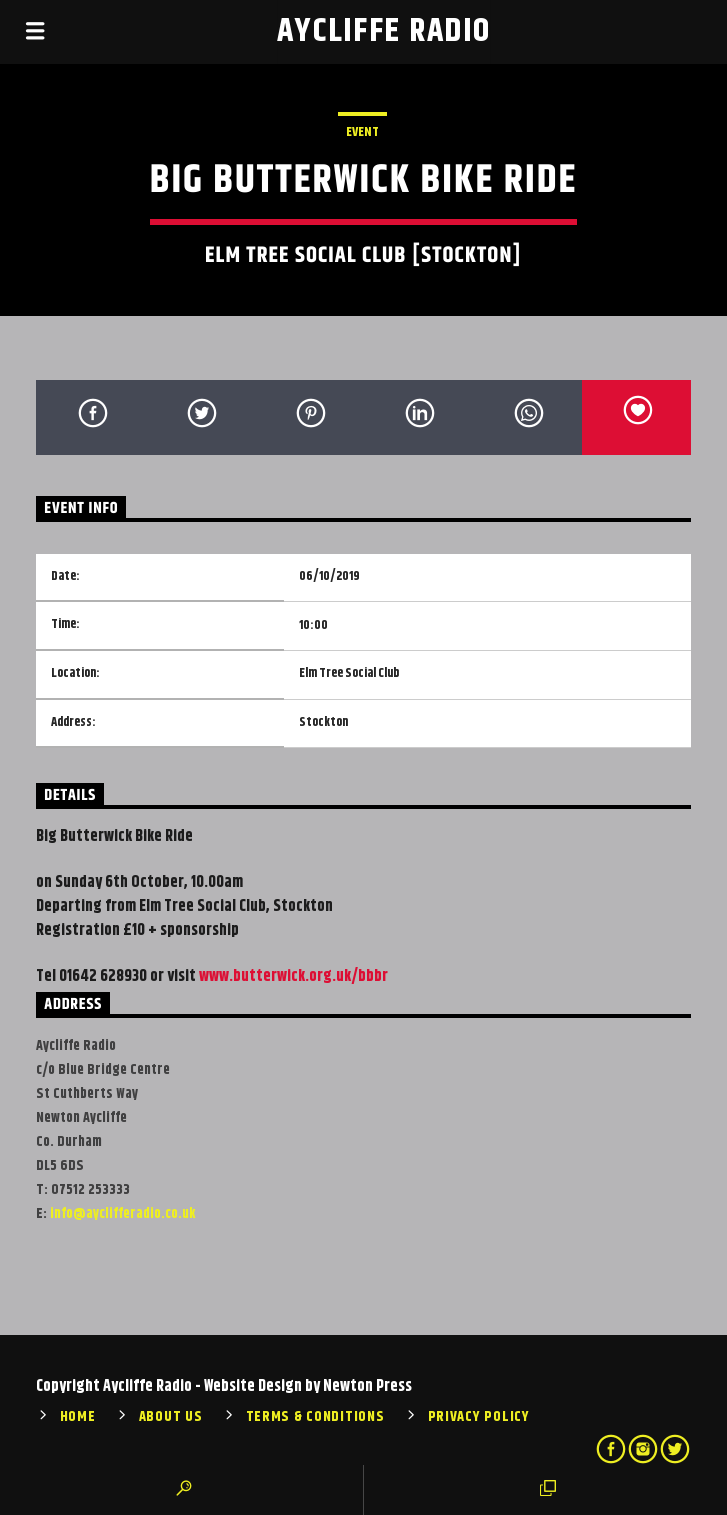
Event (362, 132)
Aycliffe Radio (384, 31)
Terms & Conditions (315, 1417)
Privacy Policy (479, 1417)
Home (78, 1417)
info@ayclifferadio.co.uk (122, 1214)
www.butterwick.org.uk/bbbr (293, 976)
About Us (171, 1417)
